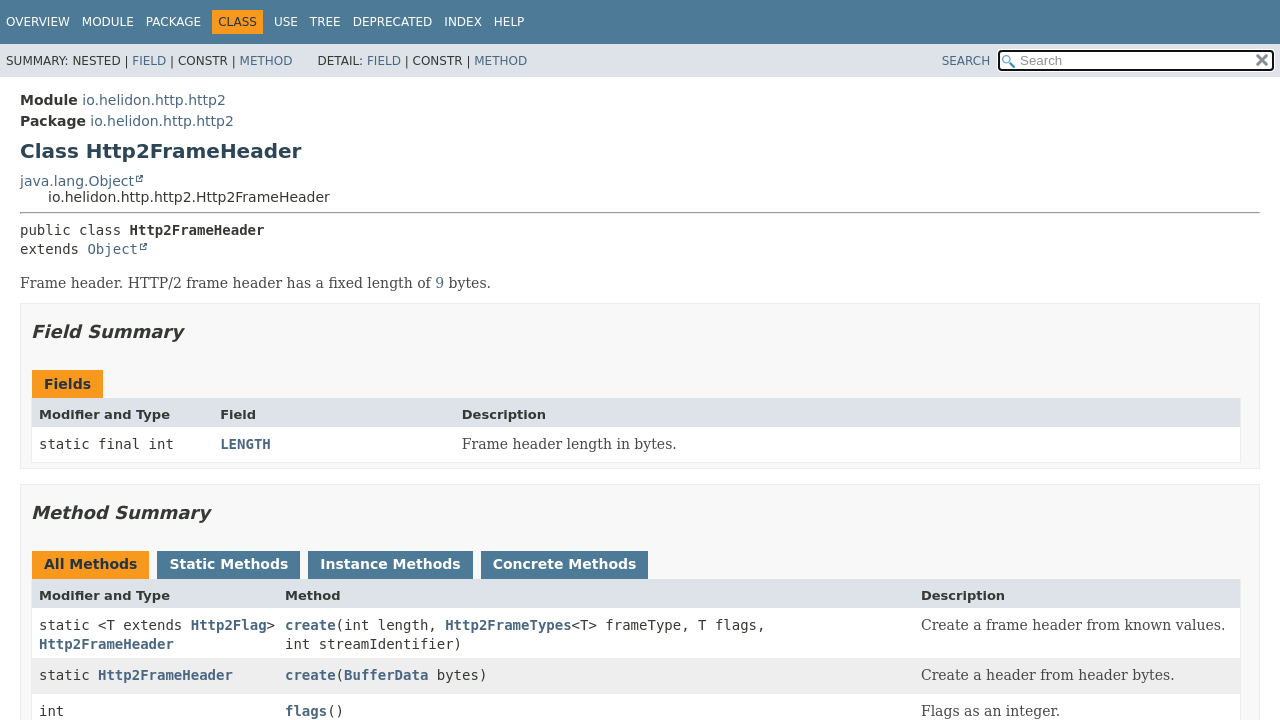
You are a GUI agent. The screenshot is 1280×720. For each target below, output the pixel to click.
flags (306, 711)
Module (108, 22)
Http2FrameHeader (106, 644)
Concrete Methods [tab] (565, 564)
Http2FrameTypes (508, 625)
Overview (38, 22)
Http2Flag (229, 625)
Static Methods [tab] (228, 564)
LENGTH (245, 444)
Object (112, 249)
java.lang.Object (77, 181)
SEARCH (966, 61)
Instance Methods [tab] (390, 564)
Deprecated (393, 22)
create (310, 625)
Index (463, 22)
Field (149, 61)
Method (266, 61)
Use (286, 22)
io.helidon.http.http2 (154, 100)
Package (173, 22)
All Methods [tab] (90, 564)
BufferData (386, 675)
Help (509, 22)
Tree (325, 22)
